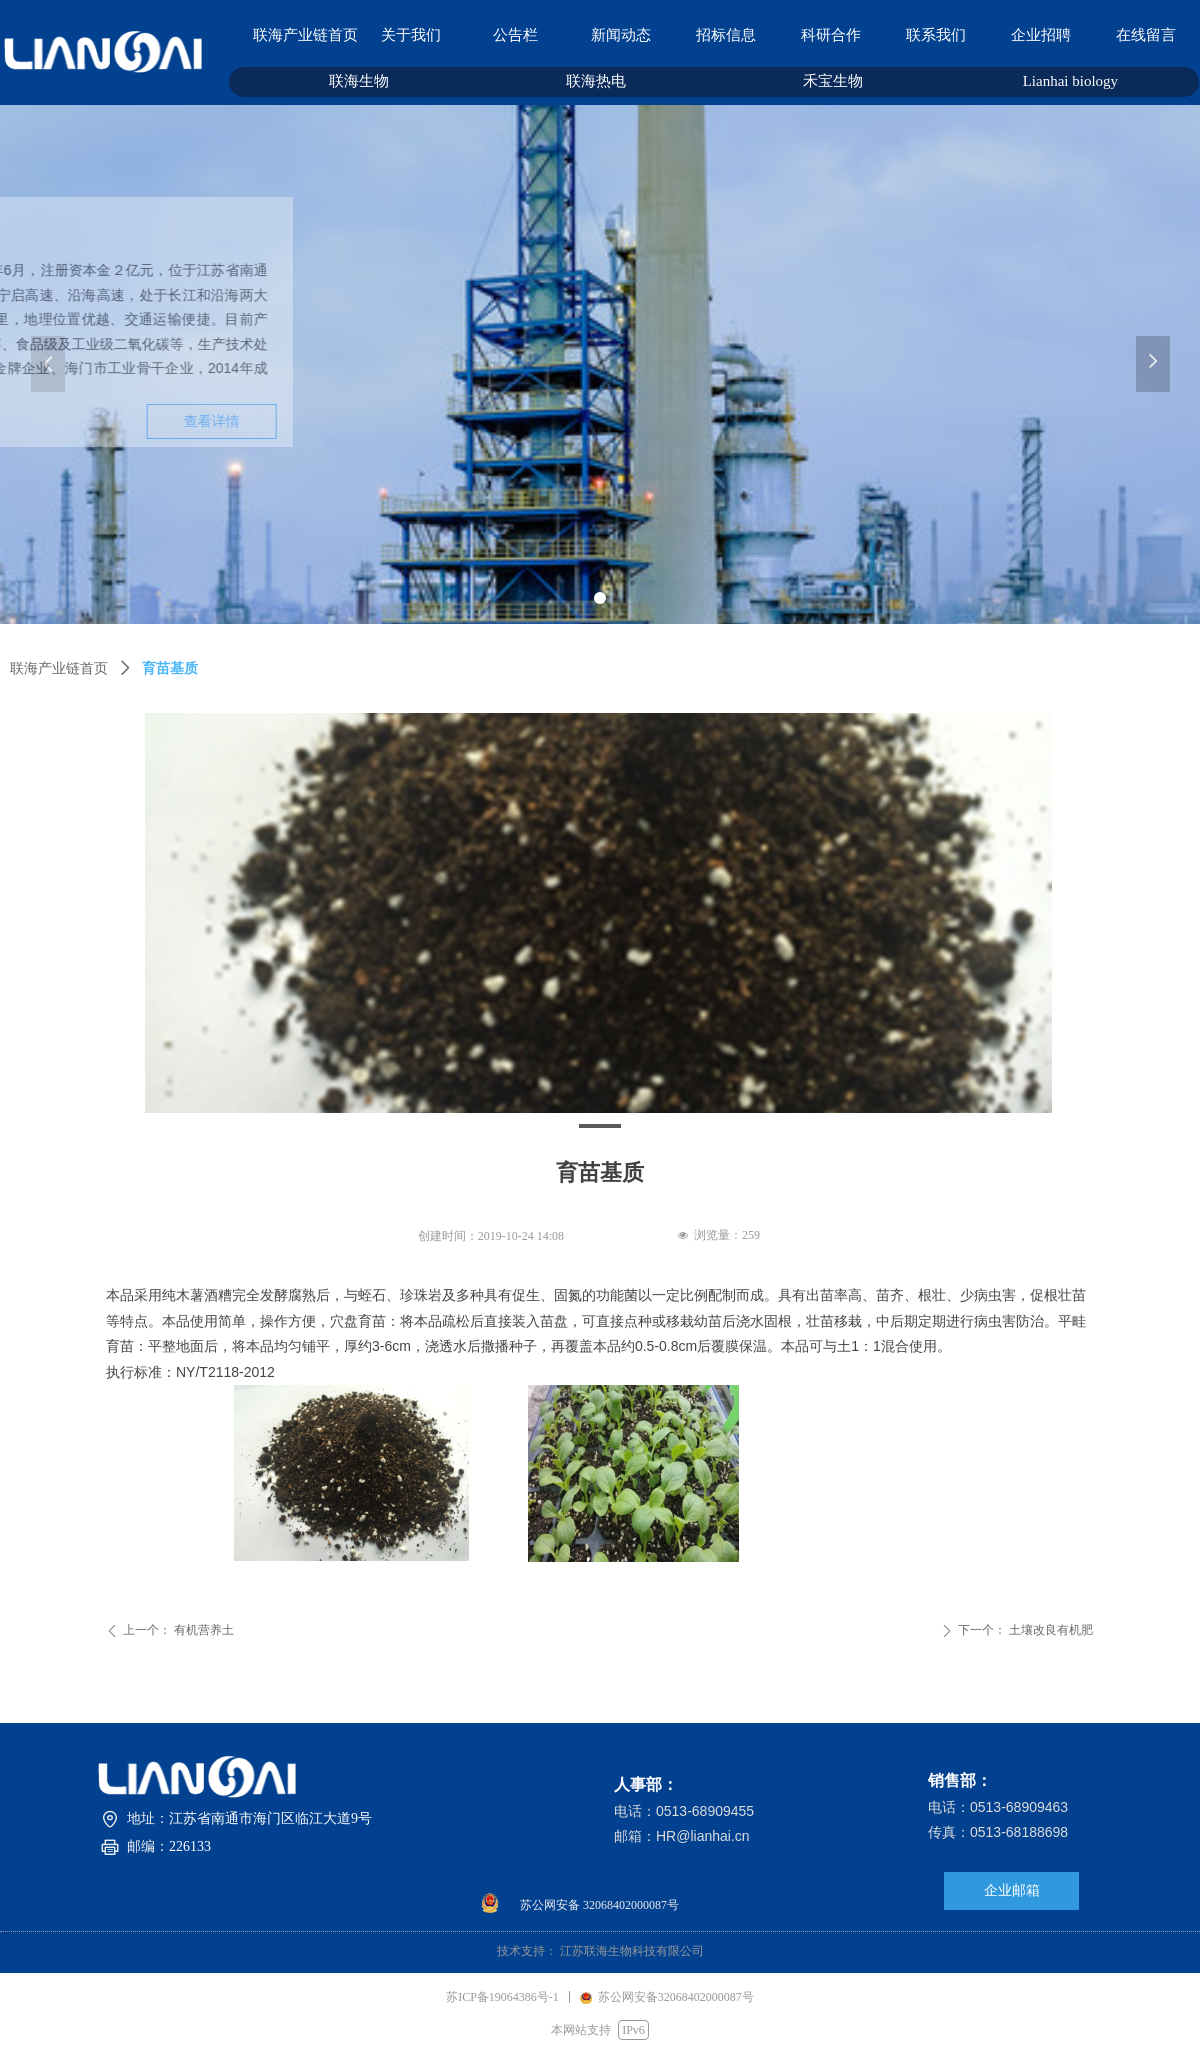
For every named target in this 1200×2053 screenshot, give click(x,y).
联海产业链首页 (59, 668)
